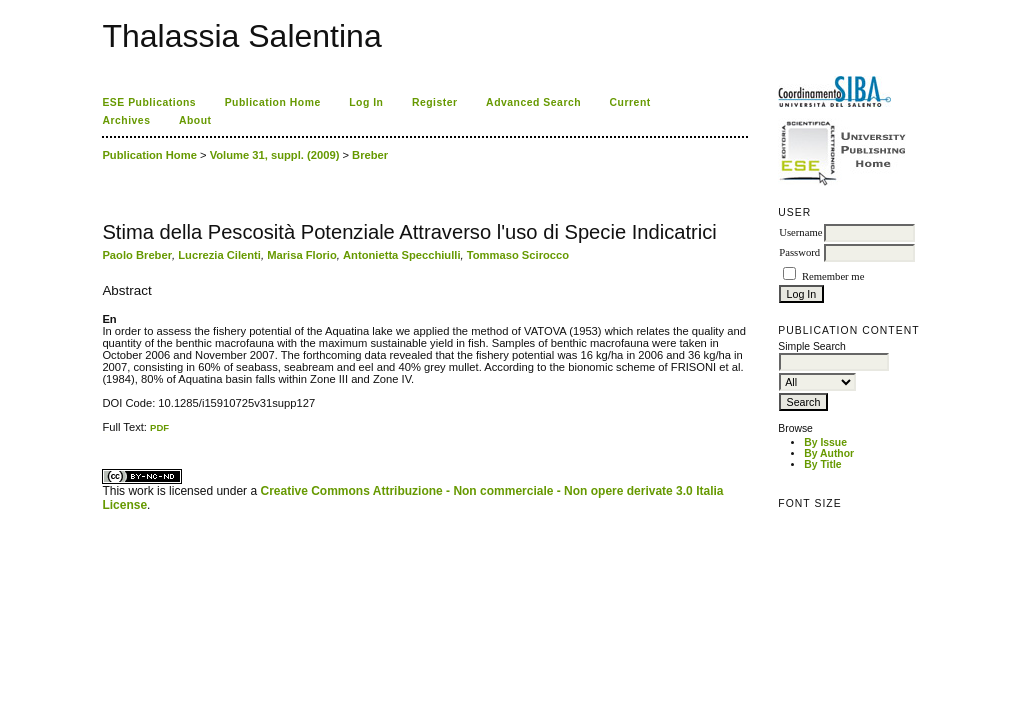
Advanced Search (533, 102)
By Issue (825, 442)
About (195, 120)
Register (435, 102)
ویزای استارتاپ (108, 433)
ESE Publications (149, 102)
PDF (159, 427)
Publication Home (273, 102)
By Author (829, 453)
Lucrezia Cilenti (219, 255)
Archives (126, 120)
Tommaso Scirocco (518, 255)
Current (630, 102)
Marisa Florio (302, 255)
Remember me (833, 276)
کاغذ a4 (103, 433)
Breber (370, 155)
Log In (366, 102)
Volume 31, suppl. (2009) (275, 155)
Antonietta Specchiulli (401, 255)
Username (800, 232)
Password (799, 252)
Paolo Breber (137, 255)
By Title (822, 464)
